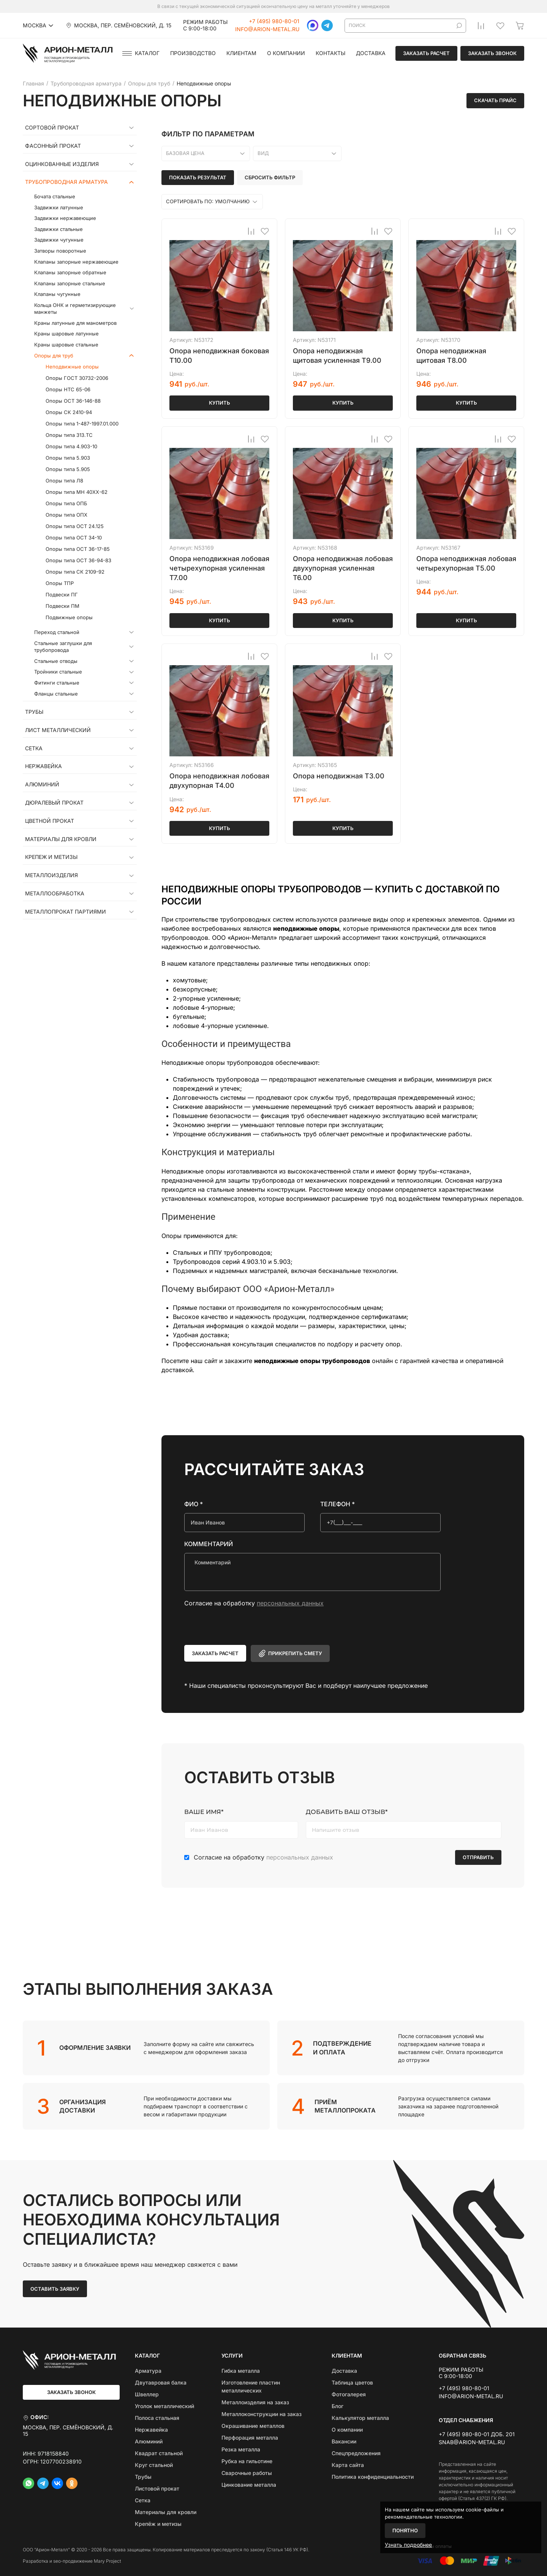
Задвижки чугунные (59, 240)
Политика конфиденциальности (373, 2476)
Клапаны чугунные (57, 294)
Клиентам (241, 53)
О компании (286, 53)
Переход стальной (56, 632)
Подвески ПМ (62, 606)
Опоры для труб (53, 356)
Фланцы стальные (56, 694)
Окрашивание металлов (253, 2426)
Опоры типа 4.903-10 (71, 446)
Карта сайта (348, 2465)
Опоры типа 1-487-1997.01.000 (82, 424)
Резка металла (240, 2449)
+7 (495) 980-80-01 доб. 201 (477, 2434)
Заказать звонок (492, 53)
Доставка (371, 53)
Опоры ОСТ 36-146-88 (73, 401)
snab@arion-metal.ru (472, 2442)
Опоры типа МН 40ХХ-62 (77, 492)
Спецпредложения (356, 2453)
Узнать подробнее (408, 2544)
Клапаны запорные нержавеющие (76, 262)
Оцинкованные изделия (62, 164)
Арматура (148, 2370)
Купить (219, 403)
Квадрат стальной (159, 2453)
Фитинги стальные (56, 683)
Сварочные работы (246, 2473)
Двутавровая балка (161, 2382)
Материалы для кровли (60, 839)
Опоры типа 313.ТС (69, 435)
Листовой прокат (157, 2488)
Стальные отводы (55, 661)
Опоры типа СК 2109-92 (75, 572)
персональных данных (290, 1603)
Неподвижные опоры (72, 367)
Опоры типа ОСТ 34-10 (74, 537)
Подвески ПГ (62, 594)
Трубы (34, 712)
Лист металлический (58, 730)
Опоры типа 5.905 (68, 469)
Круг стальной (154, 2465)
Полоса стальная (157, 2418)
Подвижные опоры (69, 617)
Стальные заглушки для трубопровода (63, 646)
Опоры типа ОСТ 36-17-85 (78, 549)
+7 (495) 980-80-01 (274, 21)
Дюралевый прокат (54, 803)
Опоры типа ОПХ (66, 515)
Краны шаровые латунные (66, 333)
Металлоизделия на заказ (255, 2402)
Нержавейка (43, 766)
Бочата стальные (54, 196)
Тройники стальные (58, 672)
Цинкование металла (248, 2484)
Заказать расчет (426, 53)
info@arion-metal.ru (267, 29)
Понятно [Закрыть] (405, 2530)
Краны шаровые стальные (66, 345)
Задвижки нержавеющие (65, 218)
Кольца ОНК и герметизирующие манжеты (75, 308)
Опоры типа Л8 (64, 481)
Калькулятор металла (360, 2418)
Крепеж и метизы (51, 857)
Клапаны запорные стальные (69, 283)
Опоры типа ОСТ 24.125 (75, 526)
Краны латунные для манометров (75, 323)
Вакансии (344, 2441)
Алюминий (42, 784)
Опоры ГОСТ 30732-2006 (77, 378)
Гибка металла (240, 2370)
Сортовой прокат (52, 128)
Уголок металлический (164, 2406)
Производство (193, 53)
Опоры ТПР (60, 583)
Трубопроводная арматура (66, 182)
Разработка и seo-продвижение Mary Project (72, 2561)
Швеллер (147, 2394)
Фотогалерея (349, 2394)
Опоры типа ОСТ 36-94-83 (78, 560)
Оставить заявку (54, 2289)
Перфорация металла (249, 2437)
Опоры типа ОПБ (66, 503)
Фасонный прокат (53, 146)
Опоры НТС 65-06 (68, 389)
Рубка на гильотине (246, 2461)
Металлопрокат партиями (65, 912)
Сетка (34, 748)
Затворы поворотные (60, 251)
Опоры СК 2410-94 (69, 412)
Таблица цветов (352, 2382)
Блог (337, 2406)
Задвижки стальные (58, 229)
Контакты (330, 53)
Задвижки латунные (58, 207)
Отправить (478, 1857)
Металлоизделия (51, 875)
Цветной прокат (49, 821)
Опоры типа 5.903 (68, 458)
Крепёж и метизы (158, 2524)
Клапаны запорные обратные (70, 272)
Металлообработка (54, 893)
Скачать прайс (495, 100)
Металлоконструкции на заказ (261, 2414)
